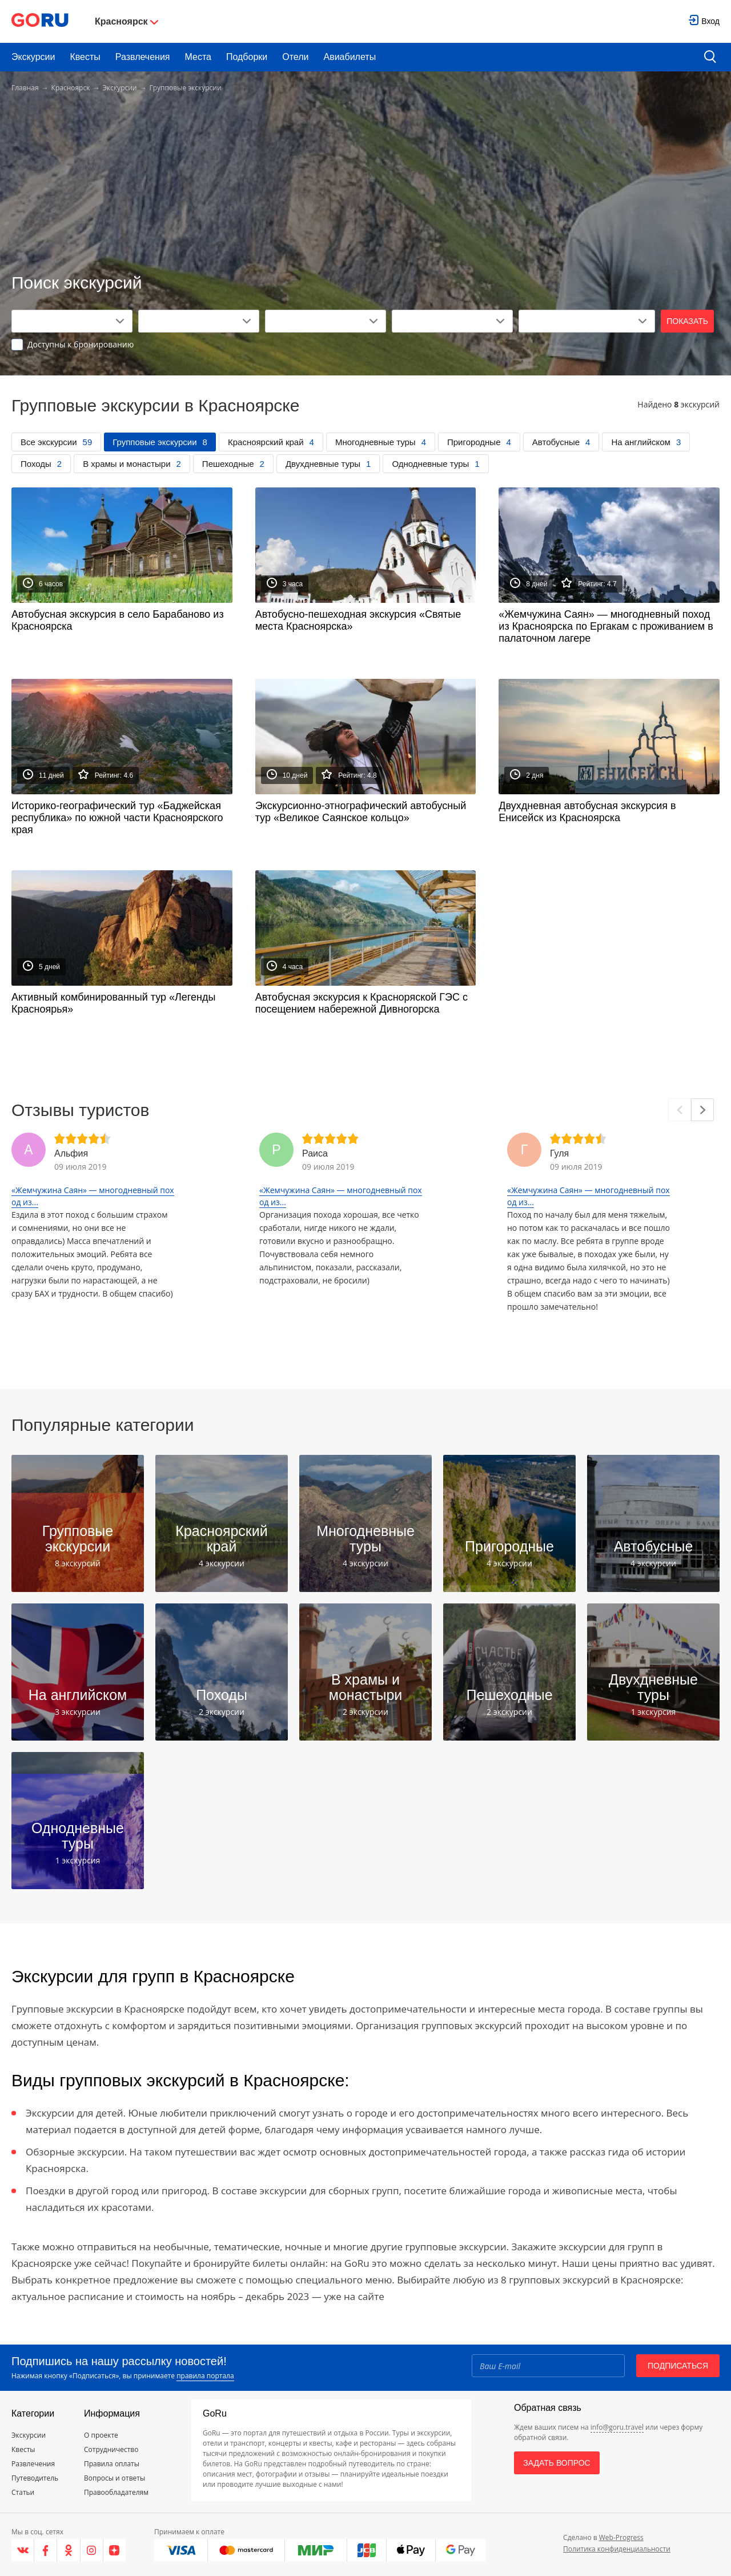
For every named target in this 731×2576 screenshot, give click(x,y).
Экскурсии (33, 57)
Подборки (246, 57)
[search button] (710, 57)
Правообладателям (116, 2492)
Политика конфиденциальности (616, 2549)
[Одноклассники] (68, 2550)
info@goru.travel (617, 2427)
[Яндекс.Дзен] (114, 2550)
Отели (295, 57)
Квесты (85, 57)
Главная (25, 88)
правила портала (205, 2376)
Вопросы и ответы (114, 2478)
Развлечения (142, 57)
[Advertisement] (365, 184)
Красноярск (70, 88)
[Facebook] (45, 2550)
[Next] (702, 1109)
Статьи (22, 2492)
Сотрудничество (111, 2449)
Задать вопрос (556, 2462)
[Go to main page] (40, 21)
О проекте (101, 2435)
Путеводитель (34, 2478)
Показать (687, 321)
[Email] (548, 2365)
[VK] (22, 2550)
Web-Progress (621, 2537)
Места (198, 57)
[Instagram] (92, 2550)
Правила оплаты (111, 2464)
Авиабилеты (350, 57)
